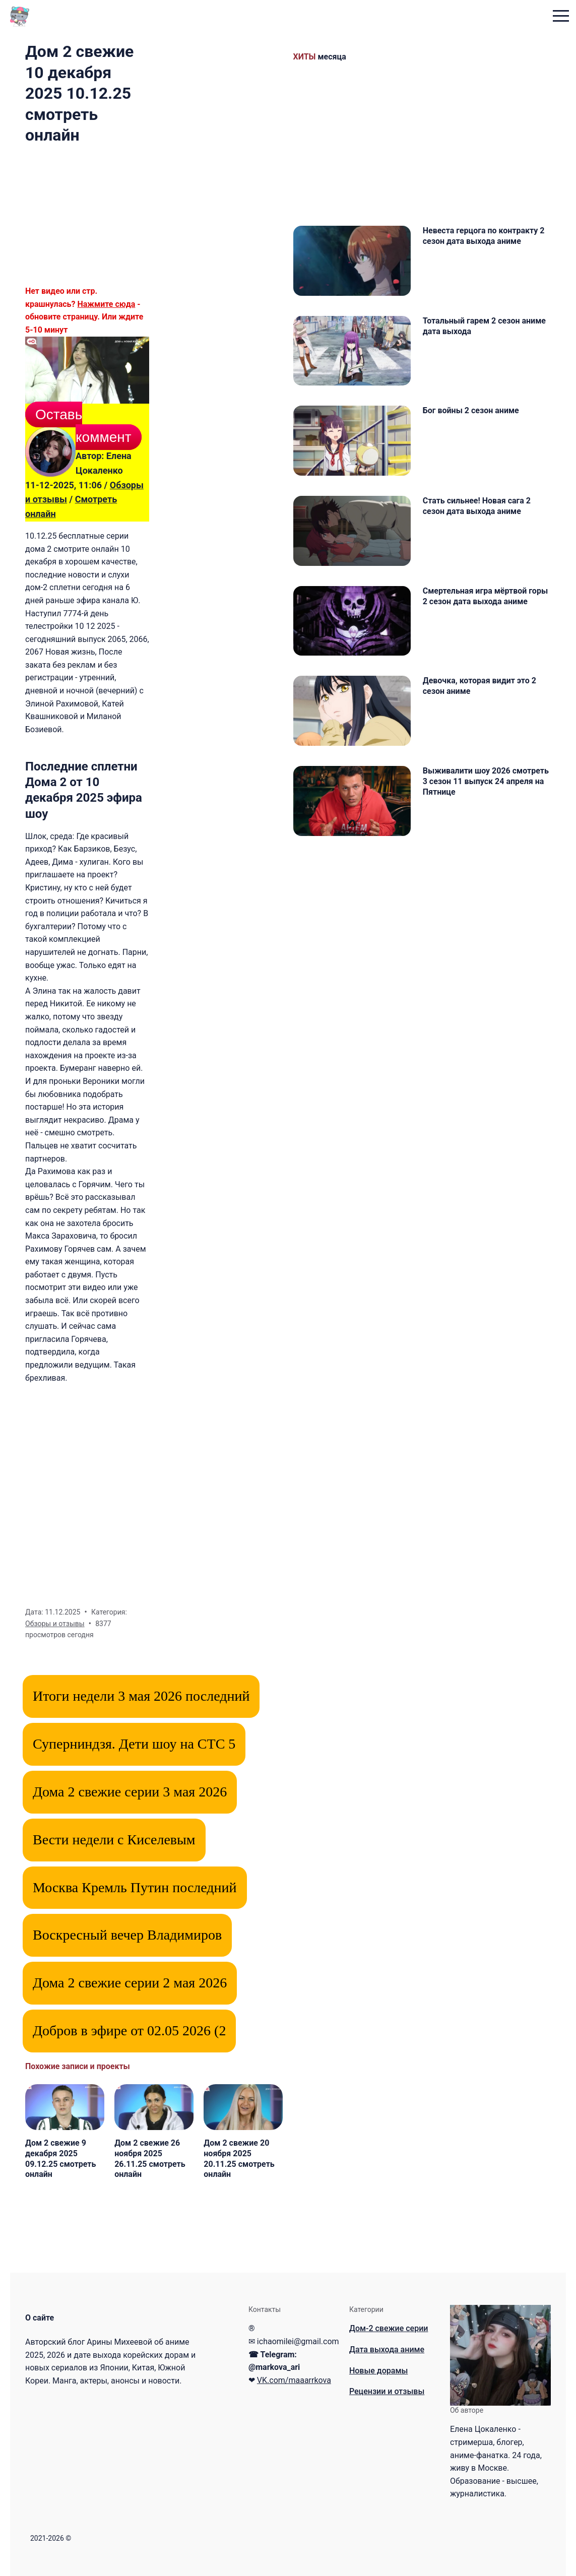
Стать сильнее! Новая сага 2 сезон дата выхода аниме (480, 523)
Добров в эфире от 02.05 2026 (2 (129, 2030)
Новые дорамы (378, 2370)
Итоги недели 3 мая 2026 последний (141, 1696)
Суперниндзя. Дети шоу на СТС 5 (134, 1744)
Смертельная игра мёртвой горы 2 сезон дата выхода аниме (478, 624)
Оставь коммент (83, 426)
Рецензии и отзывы (386, 2391)
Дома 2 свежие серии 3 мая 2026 (130, 1791)
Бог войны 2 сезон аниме (474, 422)
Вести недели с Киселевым (114, 1839)
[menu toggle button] (558, 17)
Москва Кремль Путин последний (135, 1887)
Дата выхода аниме (386, 2349)
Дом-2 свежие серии (388, 2328)
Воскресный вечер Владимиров (127, 1935)
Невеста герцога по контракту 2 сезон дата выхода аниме (487, 236)
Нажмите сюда (106, 304)
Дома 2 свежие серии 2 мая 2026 (130, 1982)
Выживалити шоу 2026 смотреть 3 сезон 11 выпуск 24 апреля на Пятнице (486, 815)
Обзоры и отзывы (55, 1624)
